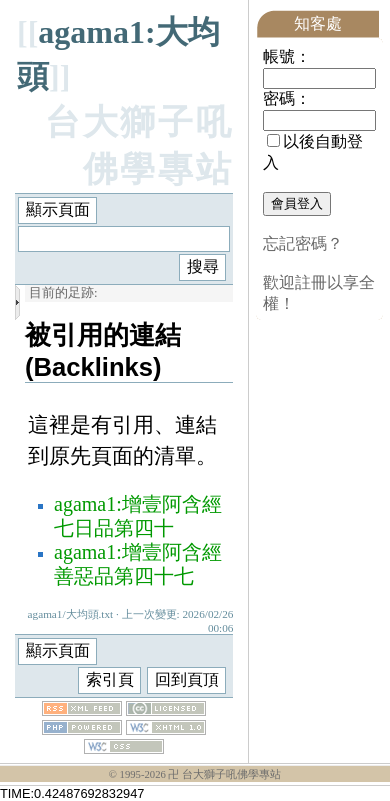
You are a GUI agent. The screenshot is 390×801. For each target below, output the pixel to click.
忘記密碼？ (303, 243)
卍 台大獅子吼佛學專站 (224, 774)
